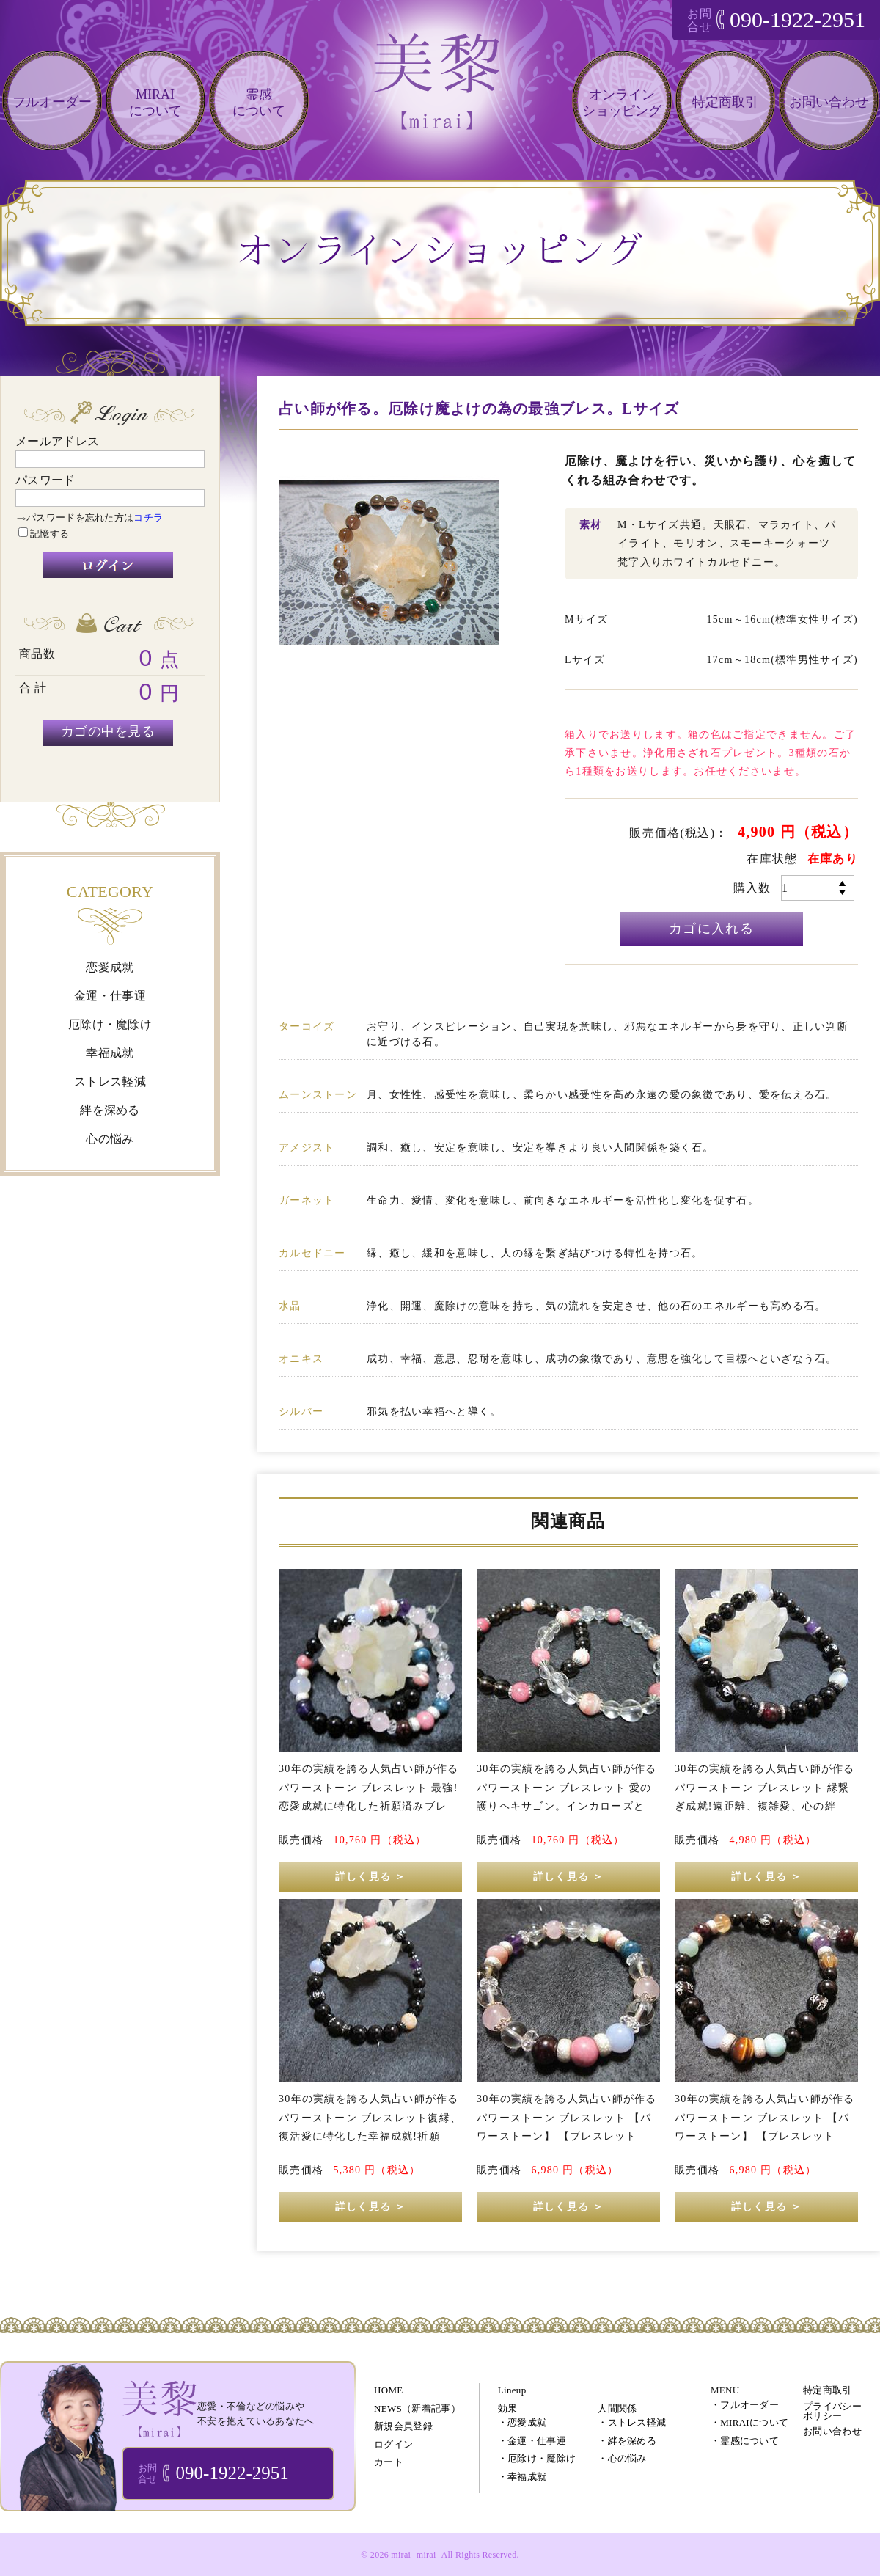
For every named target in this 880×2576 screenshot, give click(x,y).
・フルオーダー (745, 2404)
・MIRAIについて (749, 2422)
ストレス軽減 (110, 1081)
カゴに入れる (711, 928)
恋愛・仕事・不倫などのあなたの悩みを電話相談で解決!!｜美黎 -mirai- (440, 94)
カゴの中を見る (108, 731)
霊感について (258, 102)
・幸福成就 (522, 2476)
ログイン (393, 2444)
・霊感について (745, 2440)
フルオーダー (52, 102)
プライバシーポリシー (832, 2411)
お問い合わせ (828, 102)
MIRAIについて (155, 102)
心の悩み (109, 1139)
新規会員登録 (403, 2426)
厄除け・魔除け (110, 1024)
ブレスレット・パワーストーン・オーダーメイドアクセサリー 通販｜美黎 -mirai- (159, 2408)
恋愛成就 (109, 967)
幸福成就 (109, 1053)
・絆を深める (627, 2440)
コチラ (148, 517)
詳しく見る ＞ (370, 1876)
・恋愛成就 (522, 2422)
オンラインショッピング (621, 102)
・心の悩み (622, 2458)
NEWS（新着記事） (417, 2408)
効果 (508, 2408)
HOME (388, 2390)
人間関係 (617, 2408)
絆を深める (110, 1110)
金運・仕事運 (110, 995)
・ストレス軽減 (632, 2422)
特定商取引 (725, 102)
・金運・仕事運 (532, 2440)
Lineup (512, 2390)
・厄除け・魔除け (537, 2458)
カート (388, 2461)
